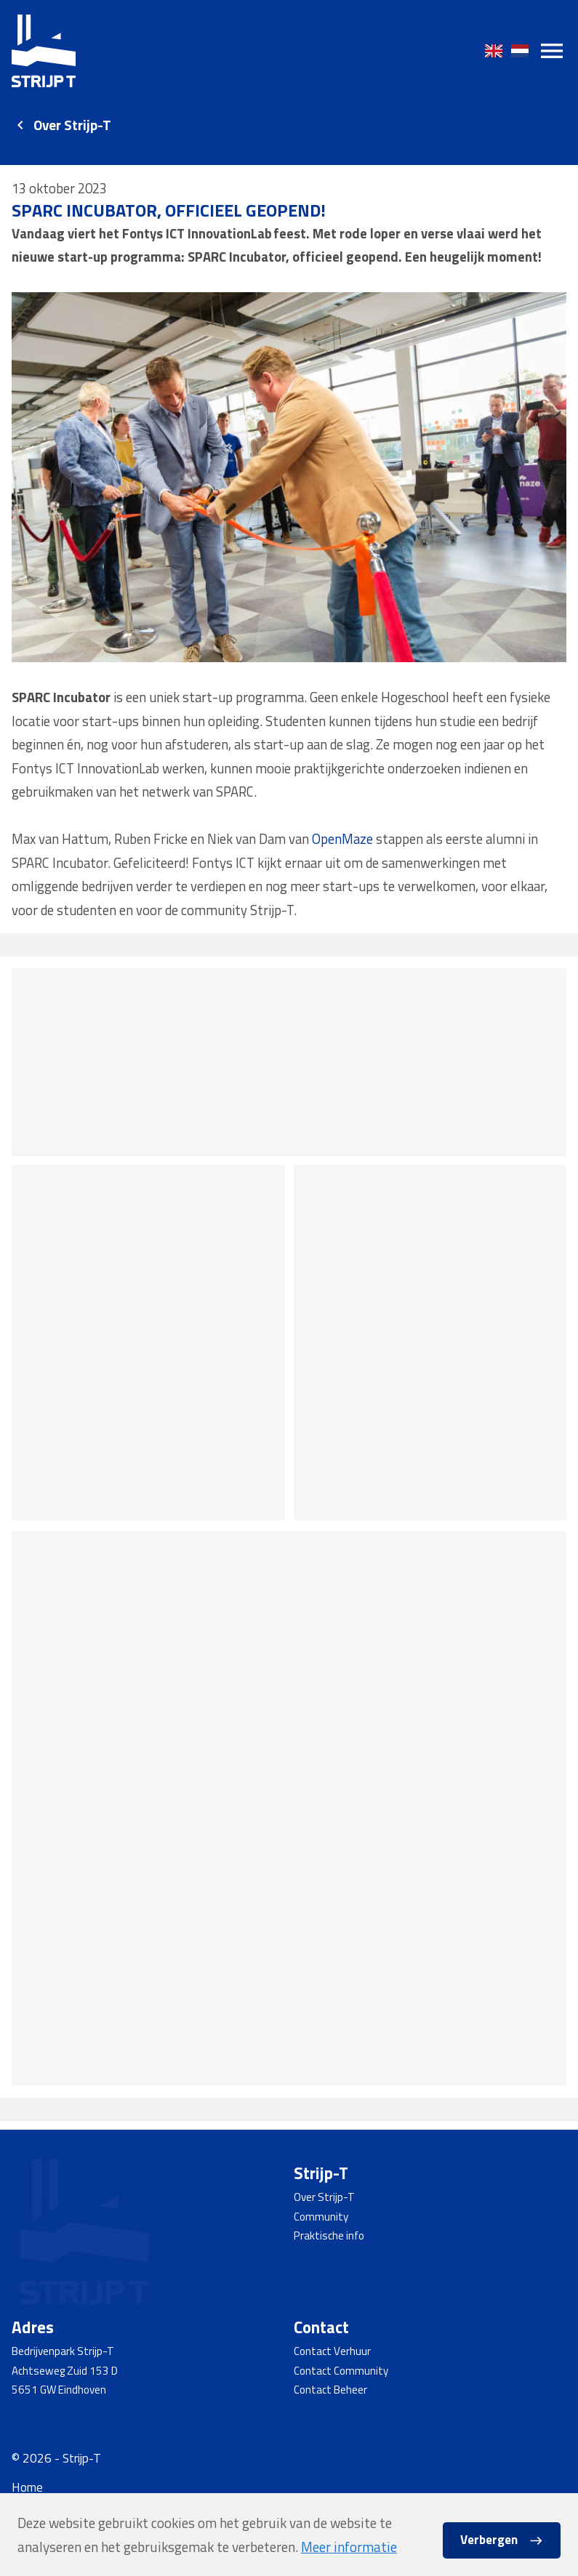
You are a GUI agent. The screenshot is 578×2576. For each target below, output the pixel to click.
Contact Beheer (330, 2389)
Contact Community (341, 2370)
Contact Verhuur (332, 2351)
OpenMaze (351, 845)
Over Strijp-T (72, 125)
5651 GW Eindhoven (59, 2389)
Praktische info (329, 2235)
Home (27, 2487)
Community (321, 2216)
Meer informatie (349, 2546)
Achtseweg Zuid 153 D (65, 2370)
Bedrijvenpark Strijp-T (63, 2351)
